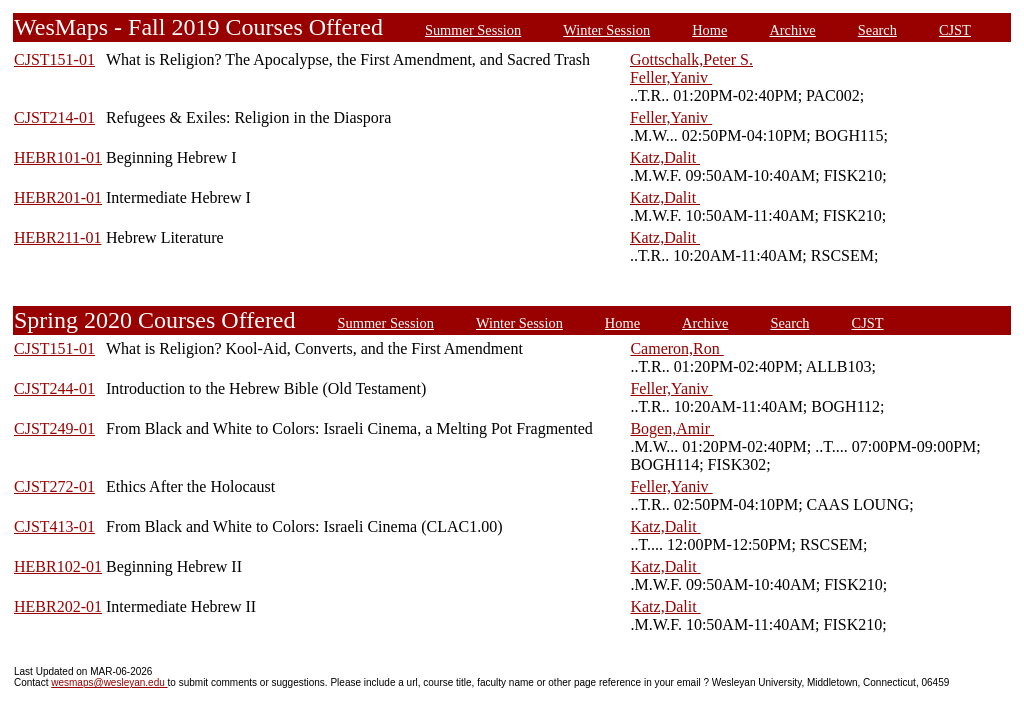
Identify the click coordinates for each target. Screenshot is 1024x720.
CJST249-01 (54, 428)
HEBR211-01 (57, 237)
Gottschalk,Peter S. (691, 59)
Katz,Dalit (665, 157)
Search (877, 30)
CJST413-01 (54, 526)
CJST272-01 (54, 486)
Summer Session (473, 30)
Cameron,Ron (676, 348)
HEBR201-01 (58, 197)
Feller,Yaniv (671, 77)
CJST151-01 (54, 59)
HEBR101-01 (58, 157)
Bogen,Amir (672, 428)
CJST (955, 30)
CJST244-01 (54, 388)
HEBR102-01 (58, 566)
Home (709, 30)
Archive (792, 30)
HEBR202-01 (58, 606)
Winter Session (606, 30)
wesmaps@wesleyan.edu (109, 682)
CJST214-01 (54, 117)
